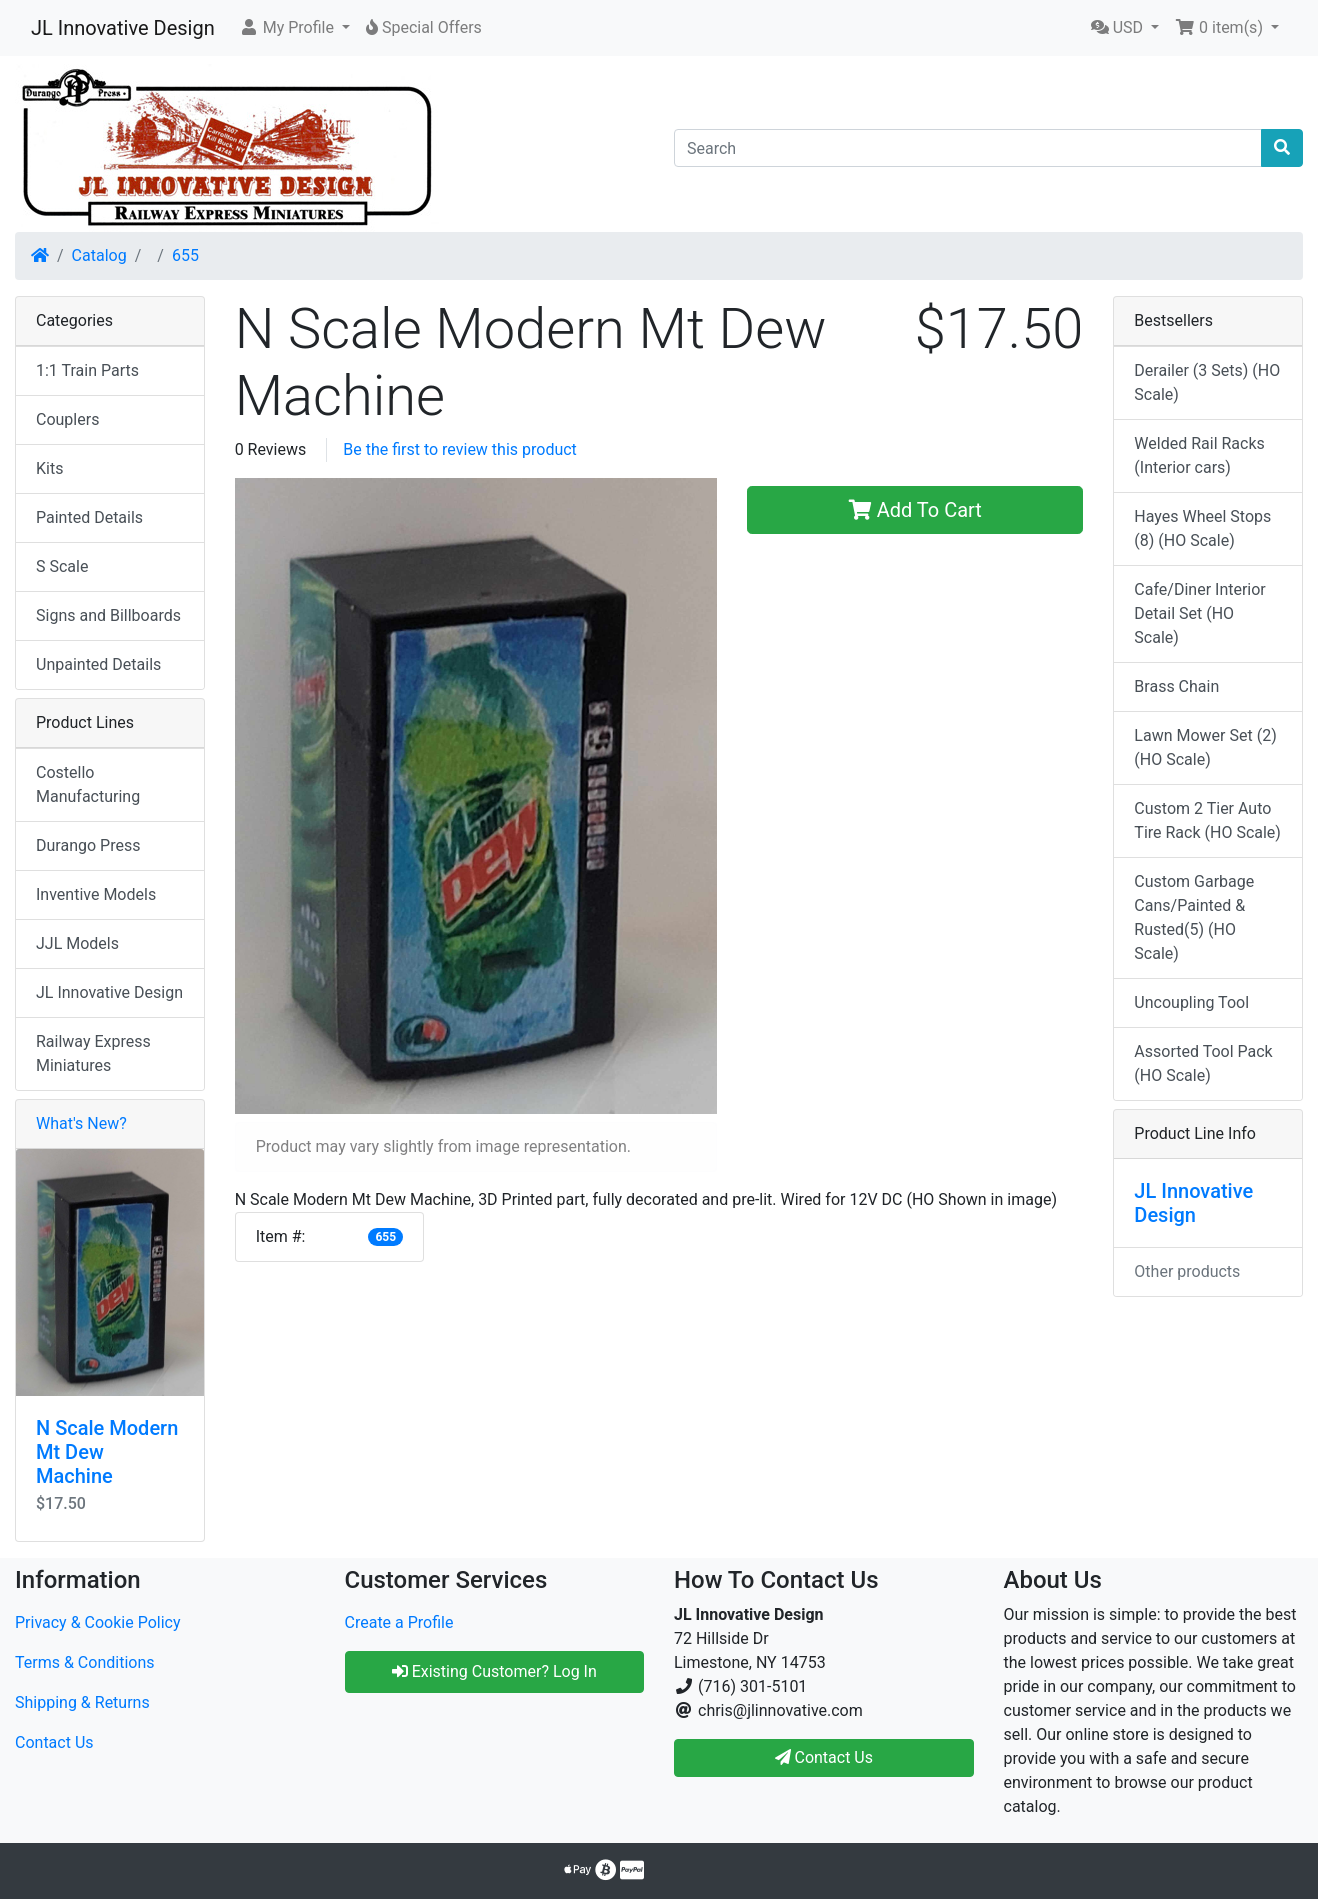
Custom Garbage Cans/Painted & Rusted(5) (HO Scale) (1194, 917)
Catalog (99, 255)
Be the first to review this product (460, 449)
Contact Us (54, 1742)
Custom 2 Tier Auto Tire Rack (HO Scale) (1207, 820)
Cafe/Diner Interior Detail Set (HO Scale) (1199, 613)
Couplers (67, 419)
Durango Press (88, 845)
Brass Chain (1176, 686)
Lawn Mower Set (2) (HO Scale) (1205, 747)
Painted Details (89, 517)
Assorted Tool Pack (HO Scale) (1203, 1063)
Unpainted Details (98, 664)
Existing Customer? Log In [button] (494, 1671)
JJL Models (77, 943)
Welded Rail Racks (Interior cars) (1199, 455)
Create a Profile (399, 1622)
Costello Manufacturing (88, 784)
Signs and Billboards (108, 615)
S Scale (62, 566)
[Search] (968, 148)
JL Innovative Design (123, 28)
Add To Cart (915, 510)
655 (185, 255)
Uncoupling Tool (1191, 1002)
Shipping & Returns (82, 1702)
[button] (294, 28)
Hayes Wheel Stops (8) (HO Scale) (1202, 528)
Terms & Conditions (85, 1662)
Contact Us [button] (824, 1757)
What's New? (81, 1123)
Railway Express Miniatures (93, 1053)
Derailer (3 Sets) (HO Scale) (1207, 382)
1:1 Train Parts (87, 370)
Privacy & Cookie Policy (98, 1622)
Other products (1187, 1271)
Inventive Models (96, 894)
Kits (49, 468)
